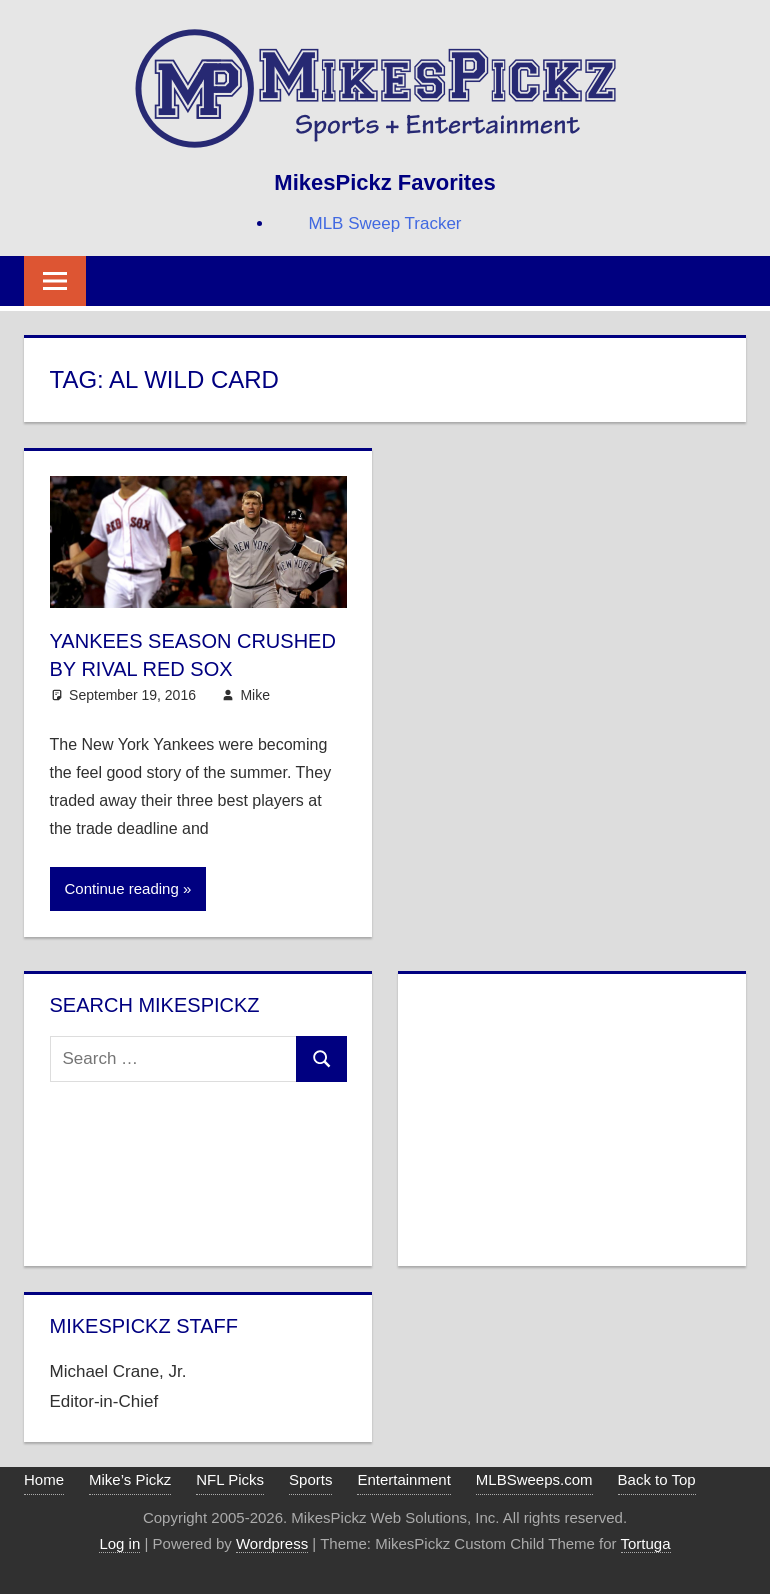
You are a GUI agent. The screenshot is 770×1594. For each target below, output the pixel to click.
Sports (310, 1479)
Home (44, 1479)
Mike (255, 695)
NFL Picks (230, 1479)
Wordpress (272, 1543)
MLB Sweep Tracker (384, 223)
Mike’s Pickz (130, 1479)
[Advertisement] (571, 1116)
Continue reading (122, 888)
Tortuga (646, 1543)
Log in (119, 1543)
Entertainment (403, 1479)
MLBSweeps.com (534, 1479)
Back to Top (657, 1479)
